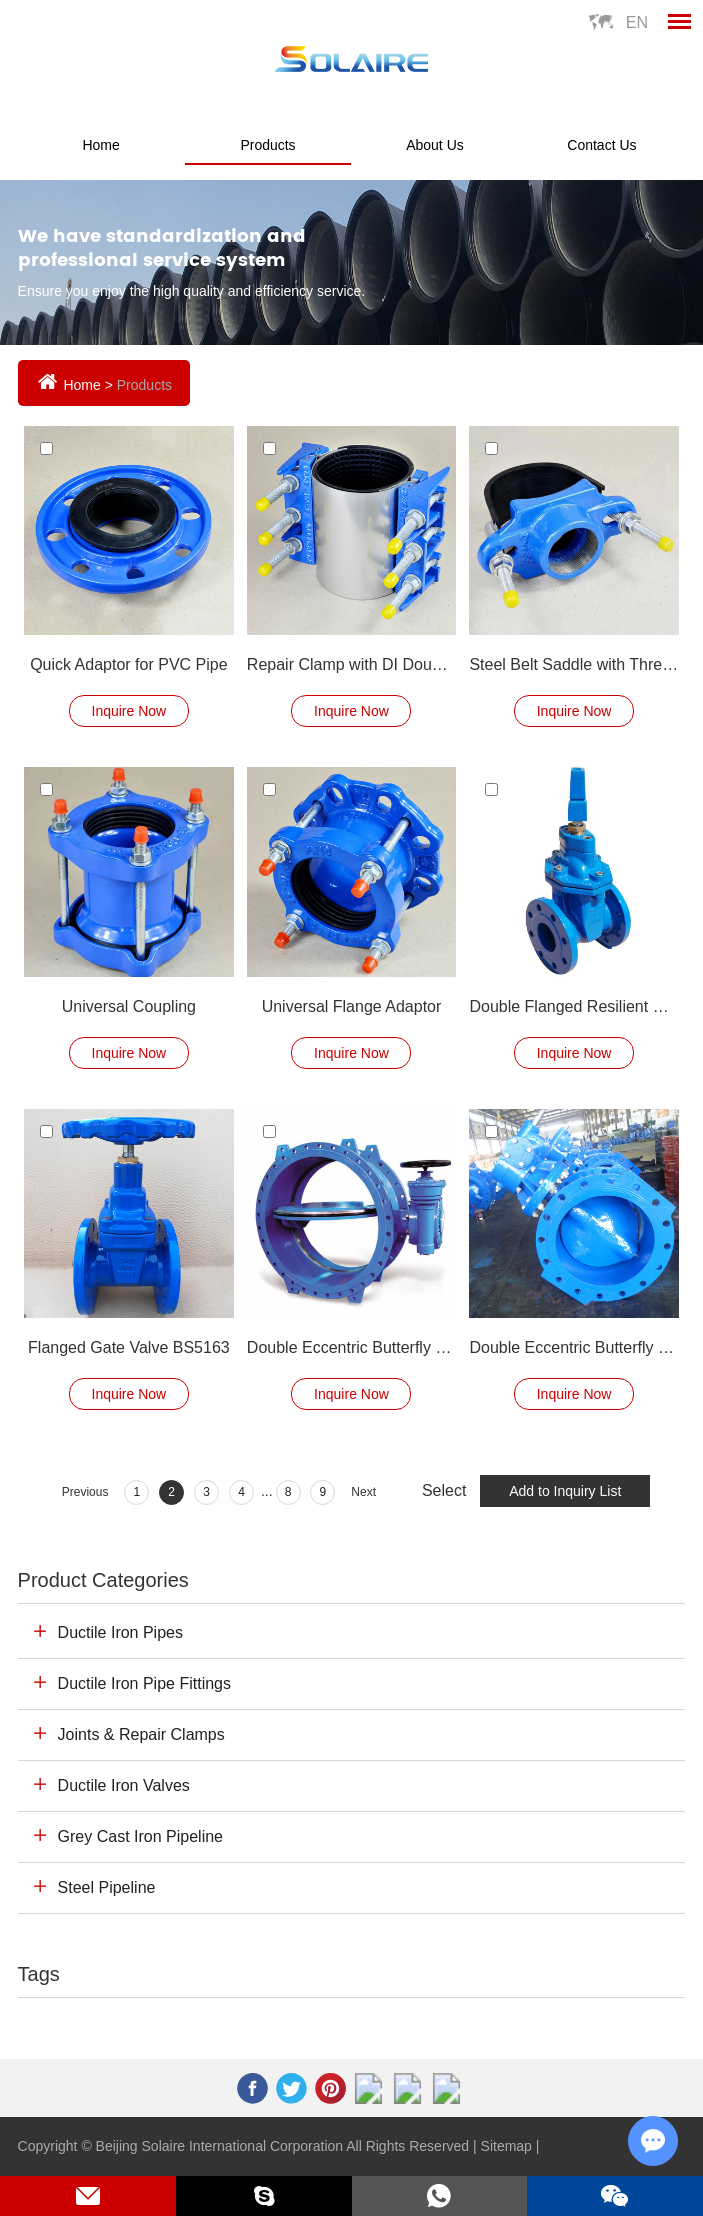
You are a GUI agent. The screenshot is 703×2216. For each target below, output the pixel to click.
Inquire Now (129, 711)
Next (363, 1492)
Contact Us (601, 145)
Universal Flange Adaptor (352, 1006)
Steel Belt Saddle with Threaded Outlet (573, 664)
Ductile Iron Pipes (120, 1632)
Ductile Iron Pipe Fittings (144, 1683)
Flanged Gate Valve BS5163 (129, 1347)
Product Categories (103, 1580)
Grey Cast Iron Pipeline (140, 1836)
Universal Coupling (129, 1006)
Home (100, 145)
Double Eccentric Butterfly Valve (351, 1347)
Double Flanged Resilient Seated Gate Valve (573, 1006)
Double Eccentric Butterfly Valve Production (573, 1347)
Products (267, 145)
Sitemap (506, 2146)
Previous (85, 1492)
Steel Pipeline (107, 1887)
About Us (435, 145)
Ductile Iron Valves (124, 1785)
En (637, 22)
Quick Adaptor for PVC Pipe (128, 664)
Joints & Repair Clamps (141, 1734)
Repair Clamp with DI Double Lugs (351, 664)
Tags (39, 1974)
